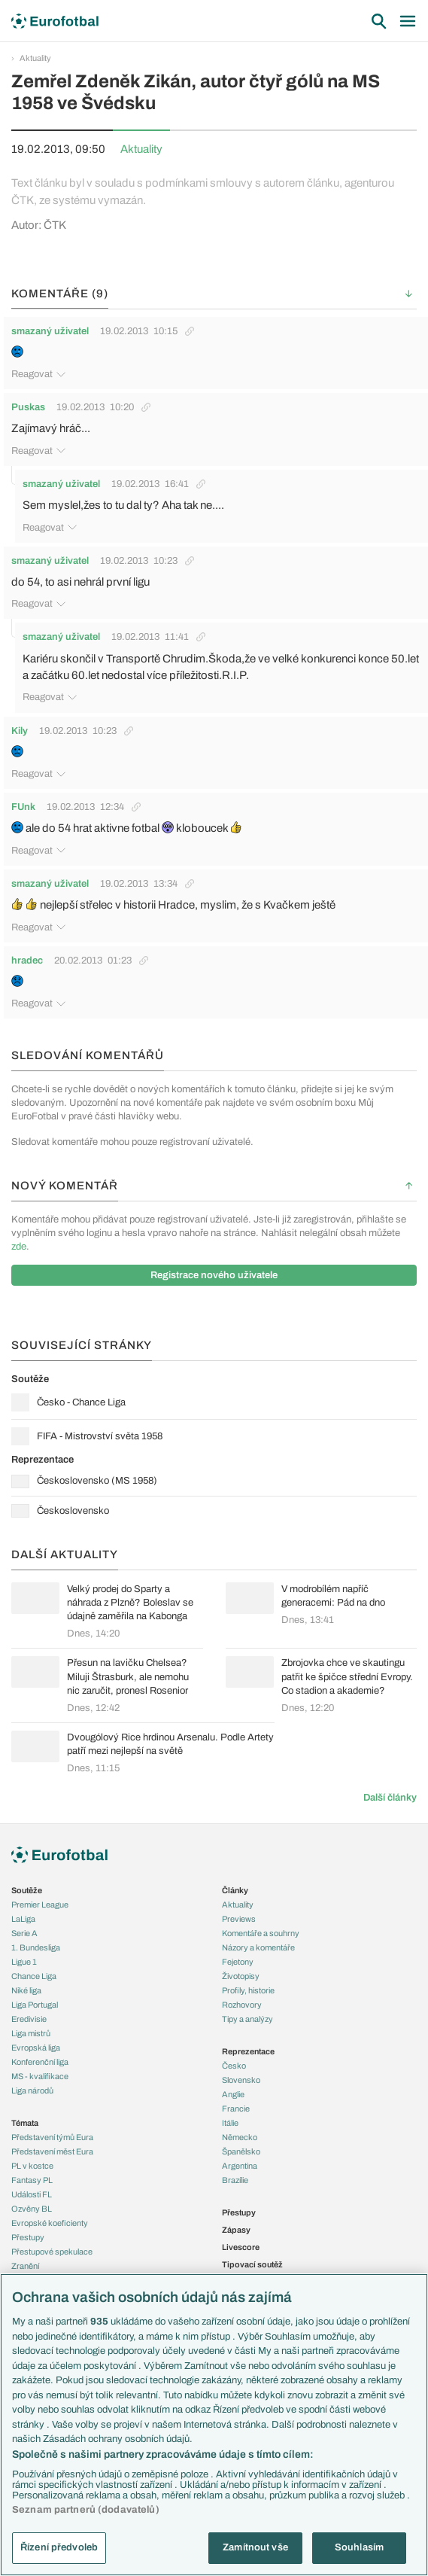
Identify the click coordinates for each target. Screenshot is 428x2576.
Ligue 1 (24, 1961)
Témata (24, 2122)
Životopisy (241, 1976)
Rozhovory (242, 2004)
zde (18, 1246)
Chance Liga (33, 1976)
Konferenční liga (39, 2061)
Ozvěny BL (31, 2208)
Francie (236, 2108)
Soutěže (26, 1890)
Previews (239, 1918)
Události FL (31, 2194)
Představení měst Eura (52, 2151)
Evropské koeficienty (49, 2222)
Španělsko (241, 2151)
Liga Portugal (34, 2004)
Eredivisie (29, 2018)
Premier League (39, 1904)
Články (235, 1890)
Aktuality (35, 57)
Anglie (233, 2094)
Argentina (239, 2165)
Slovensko (241, 2079)
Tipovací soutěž (252, 2264)
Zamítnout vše (255, 2547)
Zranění (25, 2265)
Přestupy (27, 2237)
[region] (214, 2424)
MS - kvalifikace (39, 2076)
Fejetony (237, 1961)
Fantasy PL (32, 2180)
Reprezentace (248, 2051)
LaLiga (23, 1918)
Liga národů (32, 2090)
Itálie (230, 2122)
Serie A (24, 1933)
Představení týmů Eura (52, 2137)
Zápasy (236, 2229)
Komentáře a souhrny (260, 1933)
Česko (234, 2065)
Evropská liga (35, 2047)
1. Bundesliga (35, 1947)
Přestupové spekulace (52, 2251)
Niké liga (26, 1990)
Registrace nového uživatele (214, 1275)
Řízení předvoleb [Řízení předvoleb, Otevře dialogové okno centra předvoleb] (59, 2547)
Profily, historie (248, 1990)
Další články (390, 1797)
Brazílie (235, 2180)
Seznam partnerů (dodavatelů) (85, 2509)
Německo (239, 2137)
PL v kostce (32, 2165)
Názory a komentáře (258, 1947)
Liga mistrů (30, 2033)
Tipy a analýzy (247, 2018)
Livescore (241, 2247)
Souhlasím (359, 2547)
